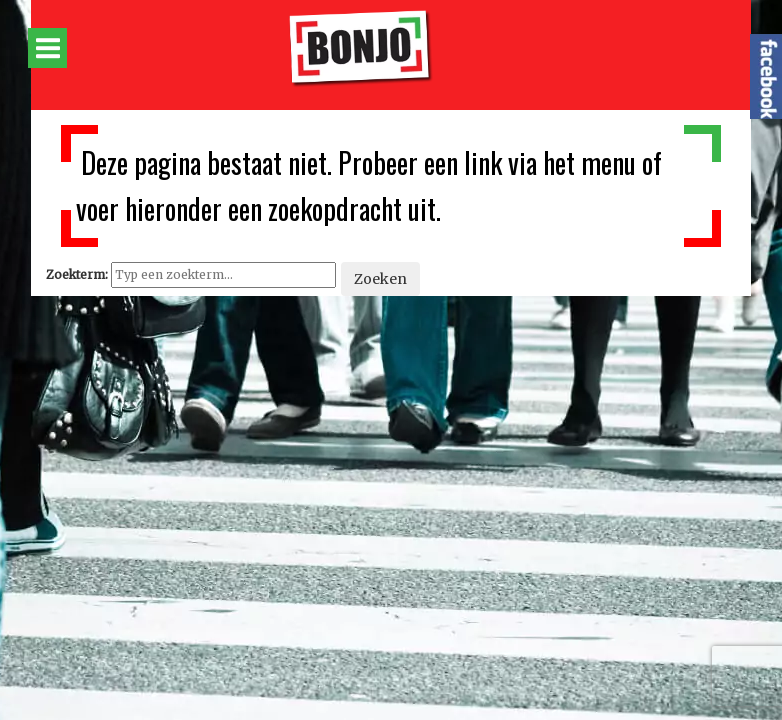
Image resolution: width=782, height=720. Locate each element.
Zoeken (380, 279)
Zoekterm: (77, 274)
